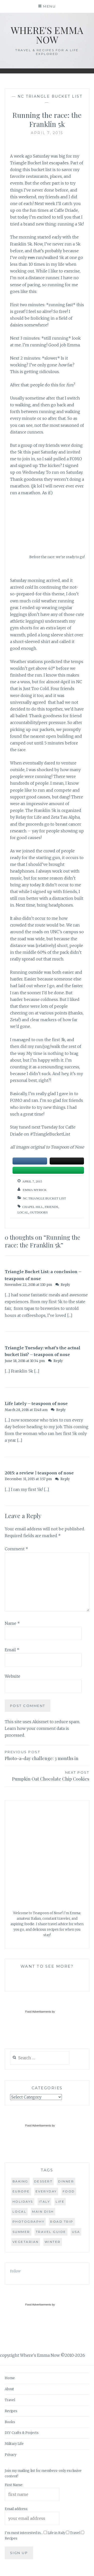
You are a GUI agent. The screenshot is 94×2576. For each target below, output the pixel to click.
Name (12, 1623)
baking (20, 2181)
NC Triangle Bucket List (50, 96)
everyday (46, 2191)
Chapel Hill (32, 1206)
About (9, 2389)
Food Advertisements (38, 2011)
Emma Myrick (35, 1189)
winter (53, 2242)
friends (51, 1206)
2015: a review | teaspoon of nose (39, 1472)
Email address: (16, 2509)
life (60, 2201)
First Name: (14, 2485)
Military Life (14, 2444)
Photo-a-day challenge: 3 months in (47, 1755)
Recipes (11, 2411)
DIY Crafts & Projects (22, 2433)
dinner (66, 2181)
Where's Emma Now (47, 35)
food (69, 2191)
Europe (21, 2191)
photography (29, 2221)
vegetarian (26, 2242)
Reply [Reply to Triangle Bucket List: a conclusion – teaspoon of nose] (65, 1285)
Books (10, 2422)
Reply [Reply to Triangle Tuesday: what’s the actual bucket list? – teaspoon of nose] (58, 1361)
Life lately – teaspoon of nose (36, 1403)
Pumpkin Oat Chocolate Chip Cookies (47, 1776)
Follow (15, 2271)
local (23, 1212)
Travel (10, 2400)
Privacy (10, 2455)
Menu (49, 6)
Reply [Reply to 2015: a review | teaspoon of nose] (65, 1479)
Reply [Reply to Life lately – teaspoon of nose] (61, 1410)
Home (10, 2378)
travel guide (51, 2232)
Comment (16, 1548)
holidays (23, 2201)
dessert (43, 2181)
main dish (43, 2211)
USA (76, 2232)
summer (21, 2232)
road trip (61, 2221)
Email (12, 1649)
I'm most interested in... (24, 2533)
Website (12, 1676)
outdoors (39, 1212)
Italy (44, 2201)
